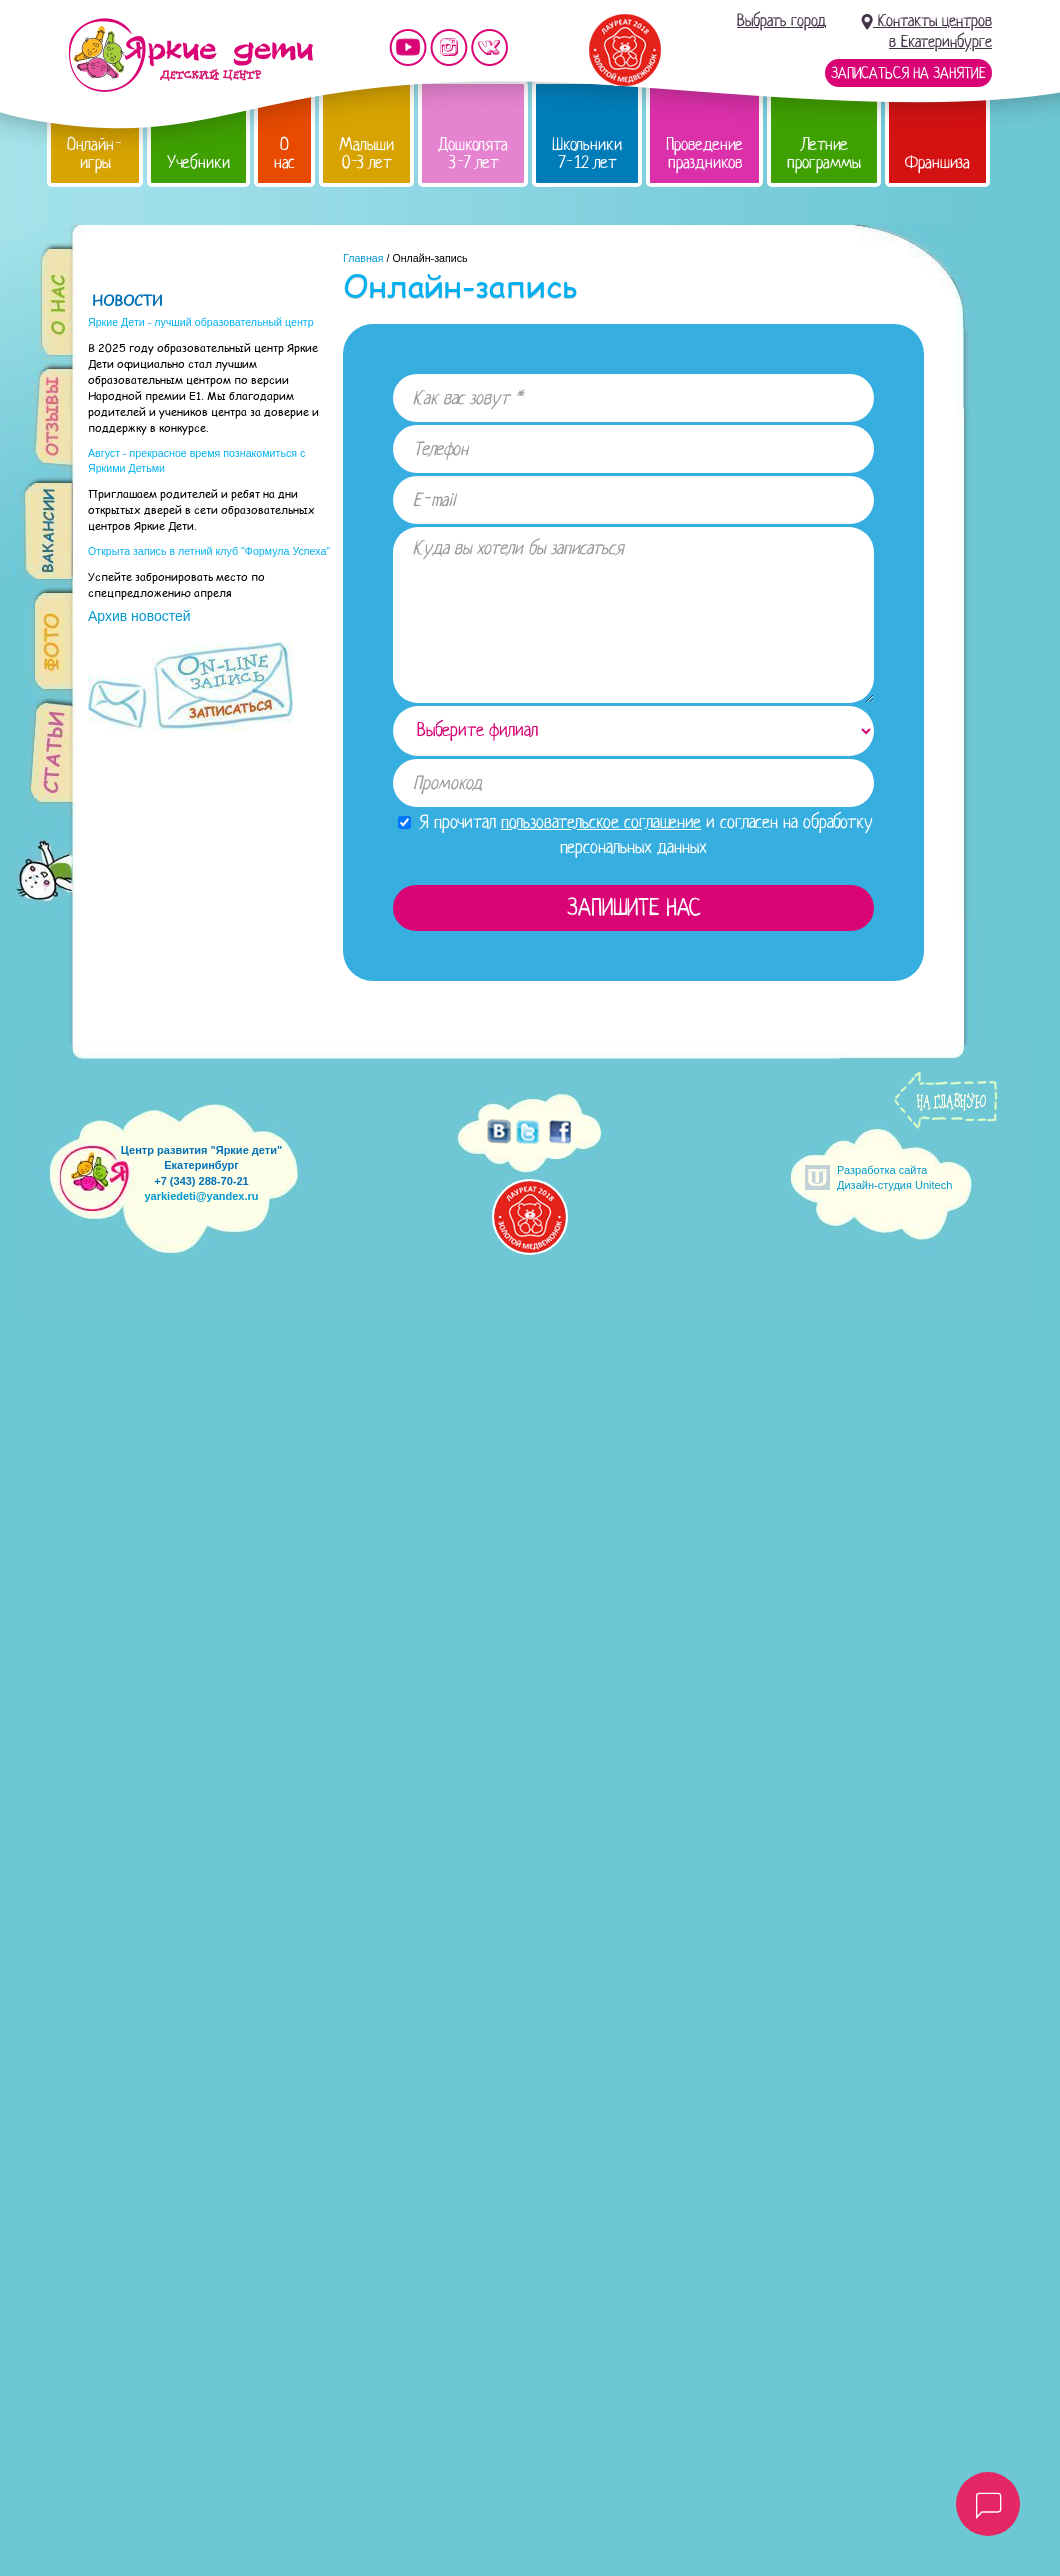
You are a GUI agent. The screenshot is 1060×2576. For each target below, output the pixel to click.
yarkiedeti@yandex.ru (201, 1196)
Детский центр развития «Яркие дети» (190, 55)
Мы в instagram (449, 47)
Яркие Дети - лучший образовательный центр (201, 322)
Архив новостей (139, 616)
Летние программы (824, 153)
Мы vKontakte (490, 47)
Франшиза (937, 162)
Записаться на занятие (908, 73)
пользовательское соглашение (601, 822)
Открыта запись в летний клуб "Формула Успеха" (209, 551)
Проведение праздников (704, 153)
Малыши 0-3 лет (366, 153)
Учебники (198, 162)
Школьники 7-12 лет (587, 153)
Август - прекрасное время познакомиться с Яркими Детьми (196, 460)
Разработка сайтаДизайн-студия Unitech (894, 1177)
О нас (284, 153)
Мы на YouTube (408, 47)
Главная (363, 258)
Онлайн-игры (95, 153)
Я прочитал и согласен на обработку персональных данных (635, 834)
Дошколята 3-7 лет (473, 153)
